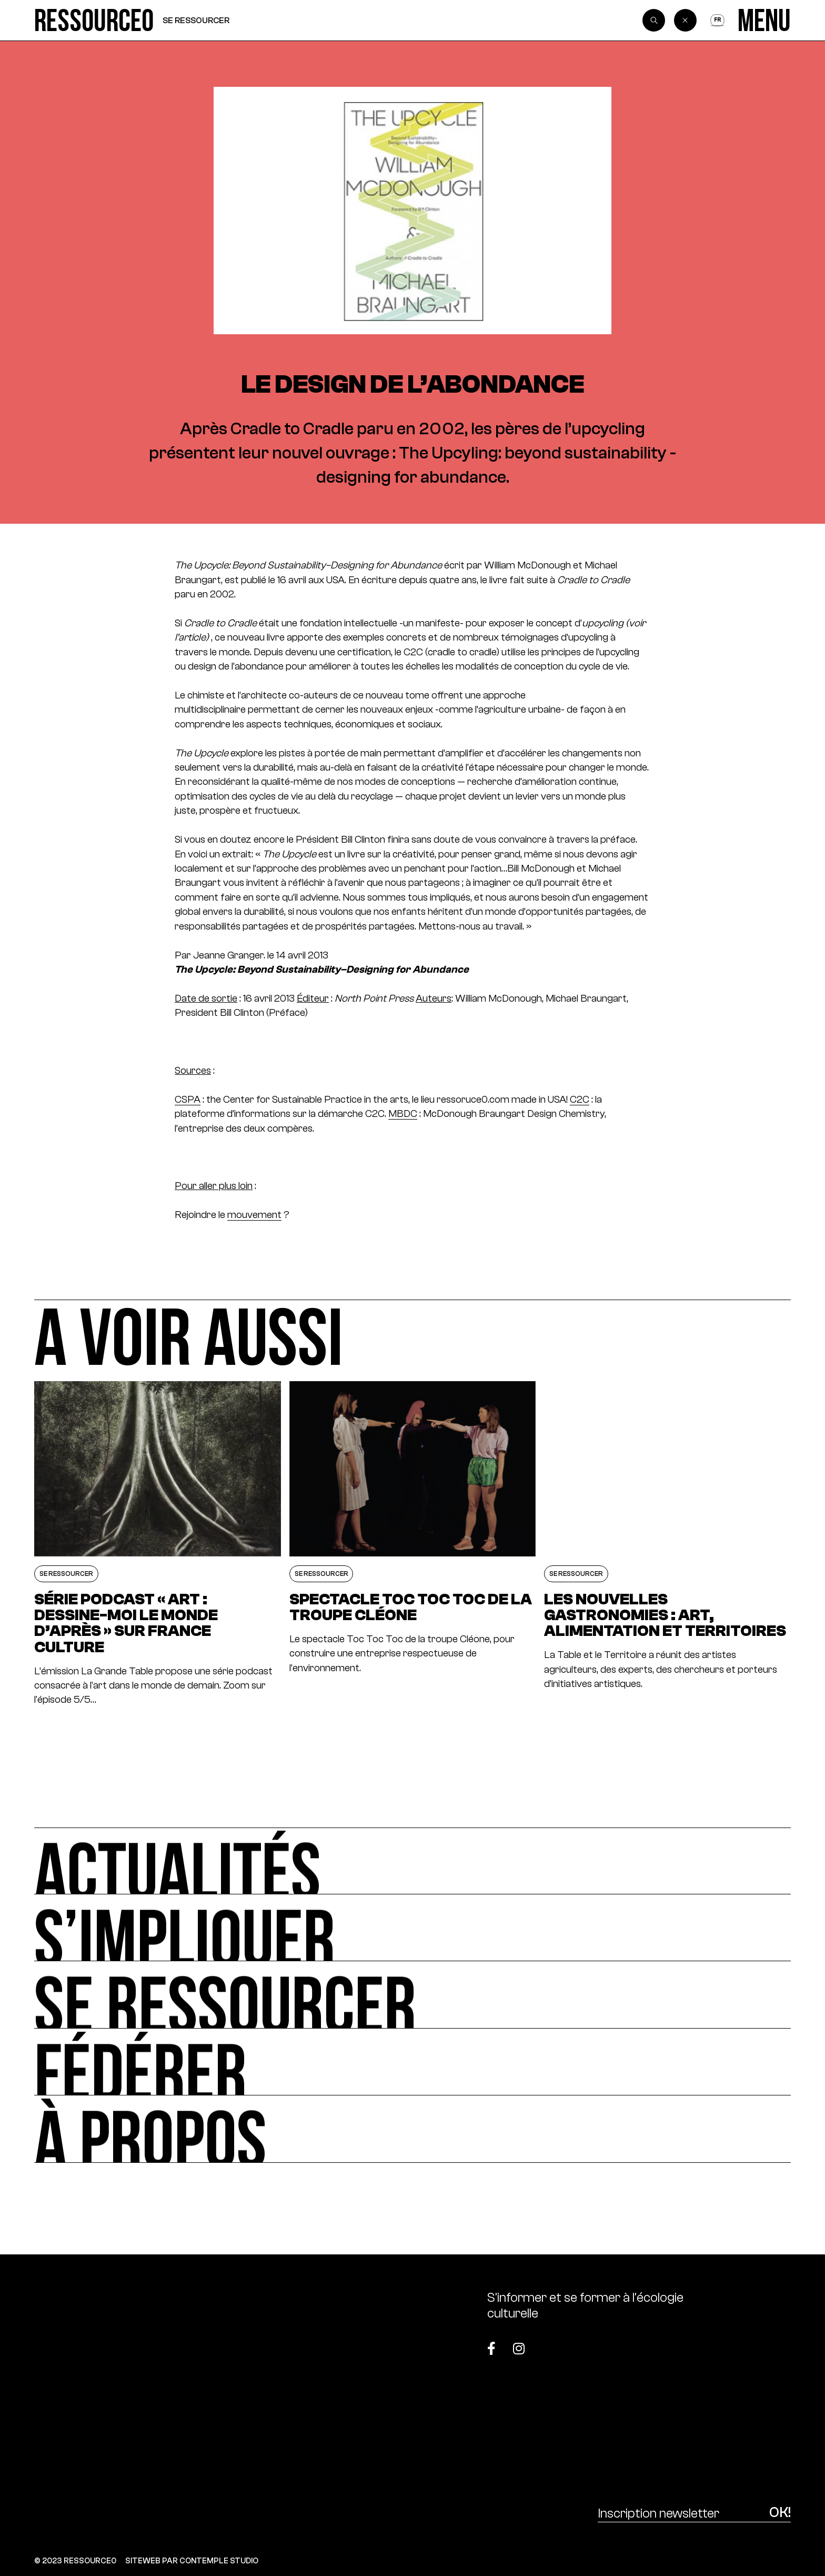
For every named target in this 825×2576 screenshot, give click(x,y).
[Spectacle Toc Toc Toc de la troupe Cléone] (412, 1544)
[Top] (737, 2342)
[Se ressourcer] (412, 1994)
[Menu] (764, 20)
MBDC (402, 1113)
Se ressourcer (196, 20)
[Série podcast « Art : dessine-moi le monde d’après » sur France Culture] (157, 1544)
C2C (579, 1099)
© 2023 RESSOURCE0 (75, 2560)
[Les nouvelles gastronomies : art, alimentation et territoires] (667, 1544)
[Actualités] (412, 1861)
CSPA (187, 1099)
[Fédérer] (412, 2062)
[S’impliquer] (412, 1927)
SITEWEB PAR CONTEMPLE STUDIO (191, 2560)
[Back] (685, 20)
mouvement (254, 1214)
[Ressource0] (94, 20)
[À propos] (412, 2128)
